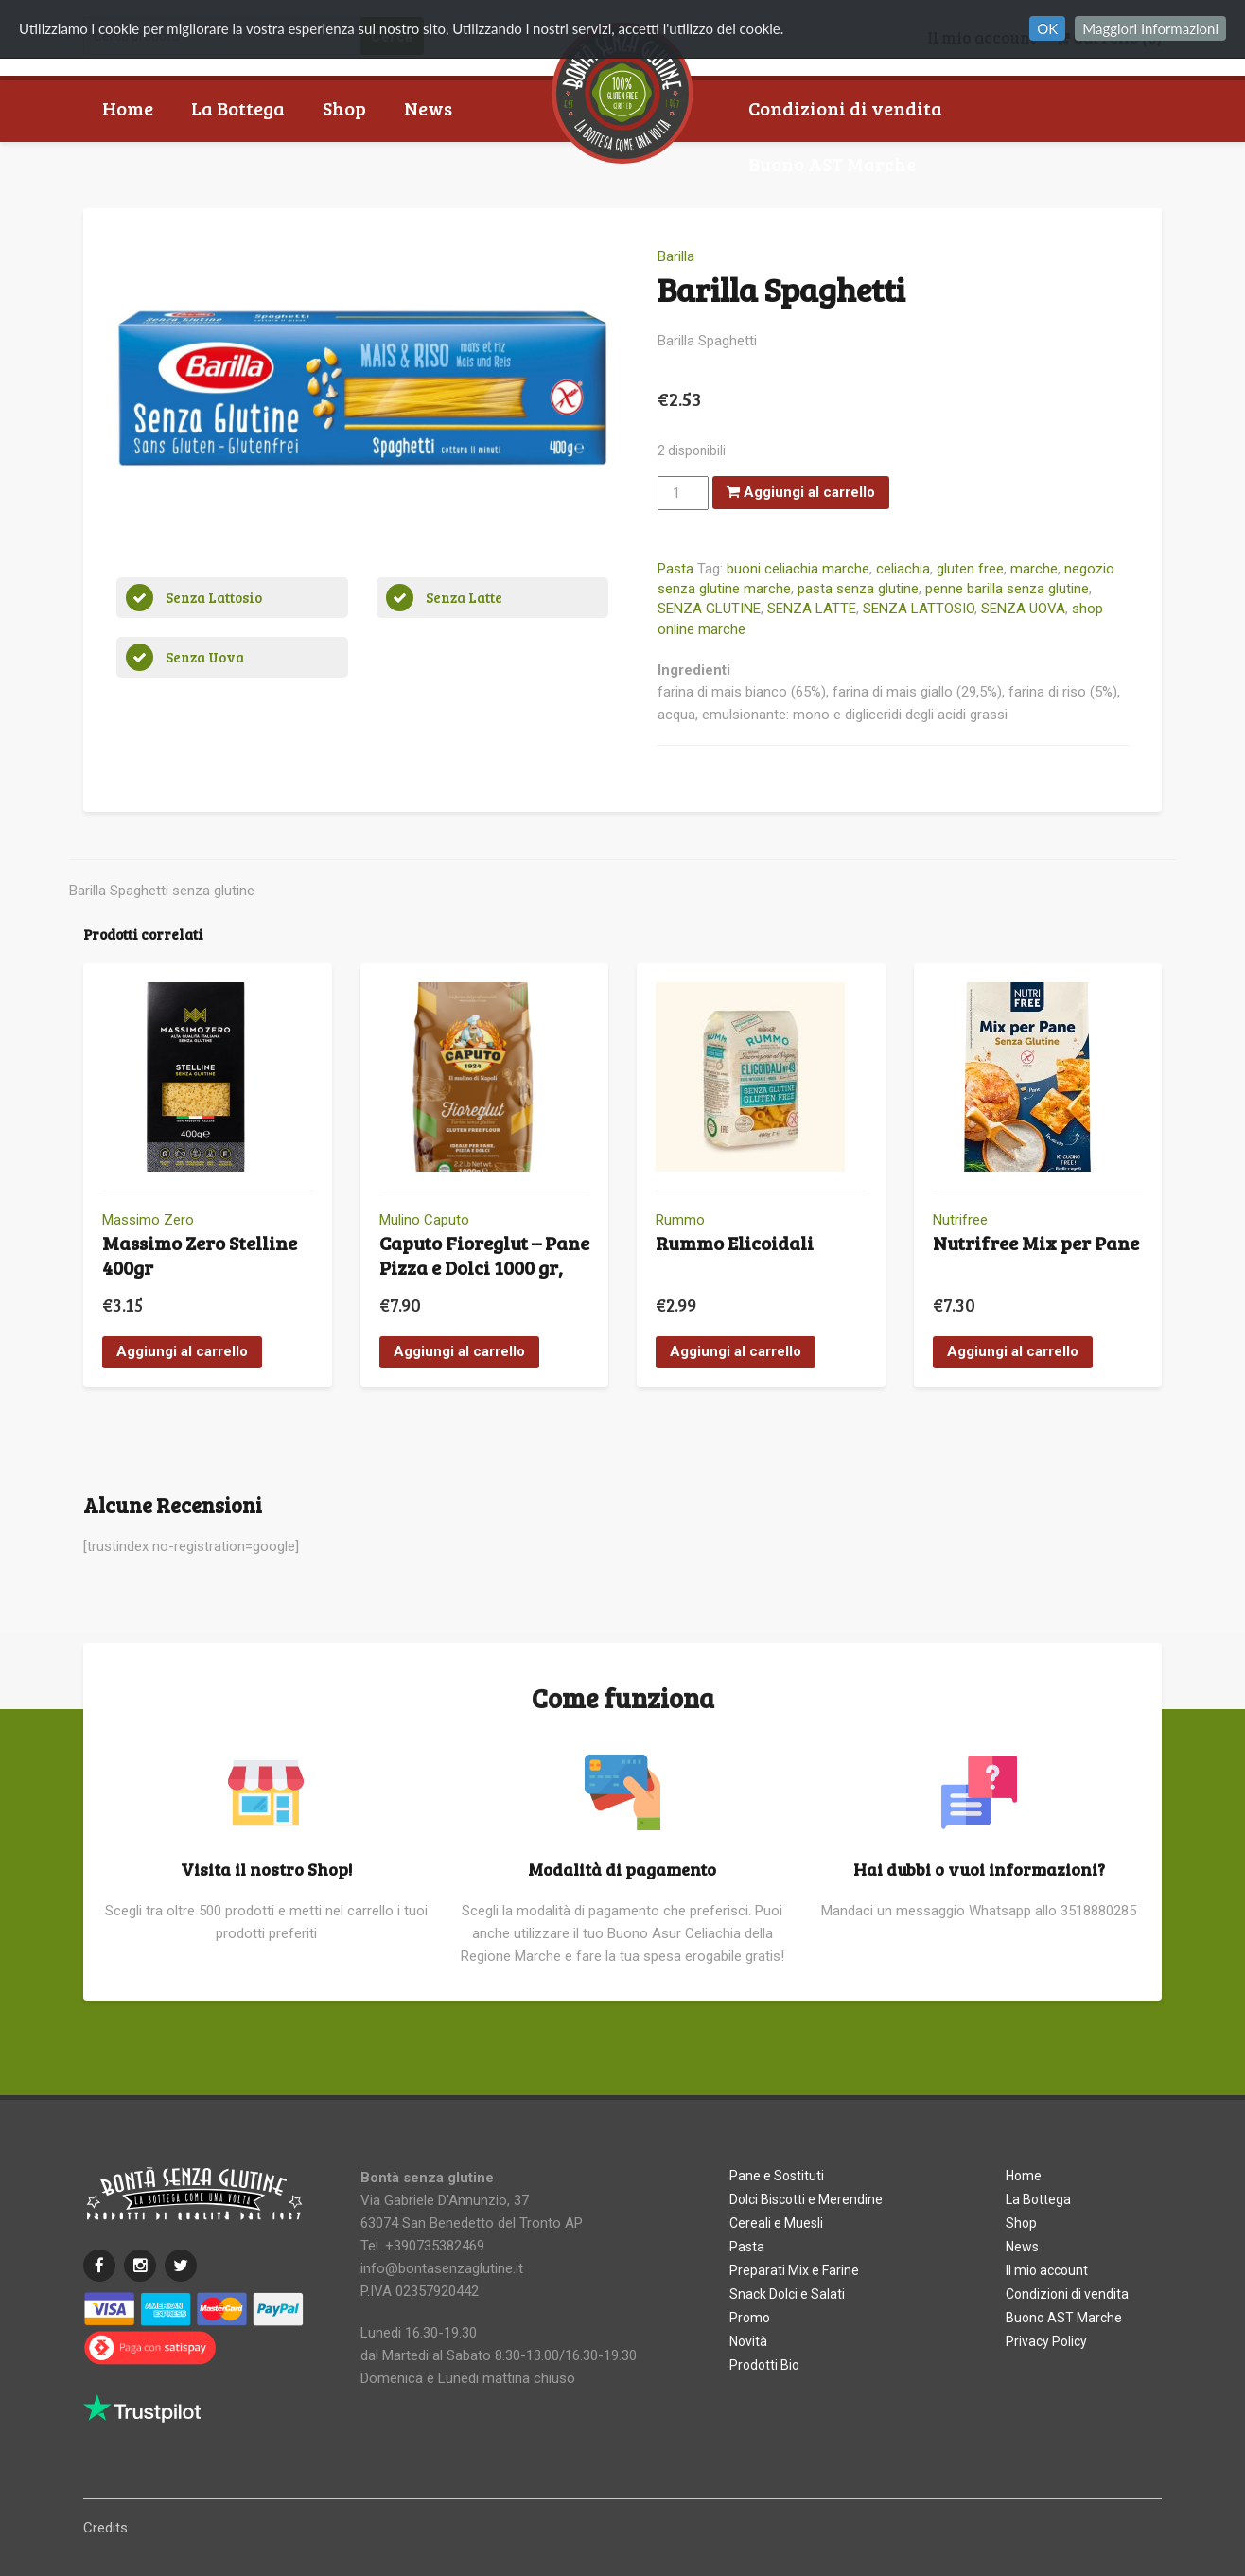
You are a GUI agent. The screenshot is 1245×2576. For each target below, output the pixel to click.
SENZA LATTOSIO (918, 608)
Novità (748, 2341)
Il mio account (1047, 2270)
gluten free (970, 568)
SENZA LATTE (811, 608)
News (428, 108)
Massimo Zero (148, 1219)
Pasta (675, 568)
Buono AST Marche (832, 163)
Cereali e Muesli (776, 2223)
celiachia (903, 568)
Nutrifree (960, 1219)
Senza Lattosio (214, 597)
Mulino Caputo (424, 1219)
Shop (344, 108)
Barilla (676, 256)
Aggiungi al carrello (801, 492)
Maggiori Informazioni (1150, 28)
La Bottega (238, 108)
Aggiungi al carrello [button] (182, 1351)
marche (1034, 568)
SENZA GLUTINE (709, 608)
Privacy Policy (1046, 2341)
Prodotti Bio (764, 2365)
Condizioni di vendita (845, 108)
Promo (749, 2317)
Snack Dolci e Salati (787, 2294)
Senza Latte (464, 597)
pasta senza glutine (858, 588)
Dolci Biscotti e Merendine (806, 2199)
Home (127, 108)
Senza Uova (205, 656)
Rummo (680, 1219)
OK (1047, 28)
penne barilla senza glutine (1007, 588)
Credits (105, 2527)
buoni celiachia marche (798, 568)
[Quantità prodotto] (683, 493)
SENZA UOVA (1023, 608)
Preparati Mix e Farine (794, 2270)
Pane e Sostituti (776, 2175)
